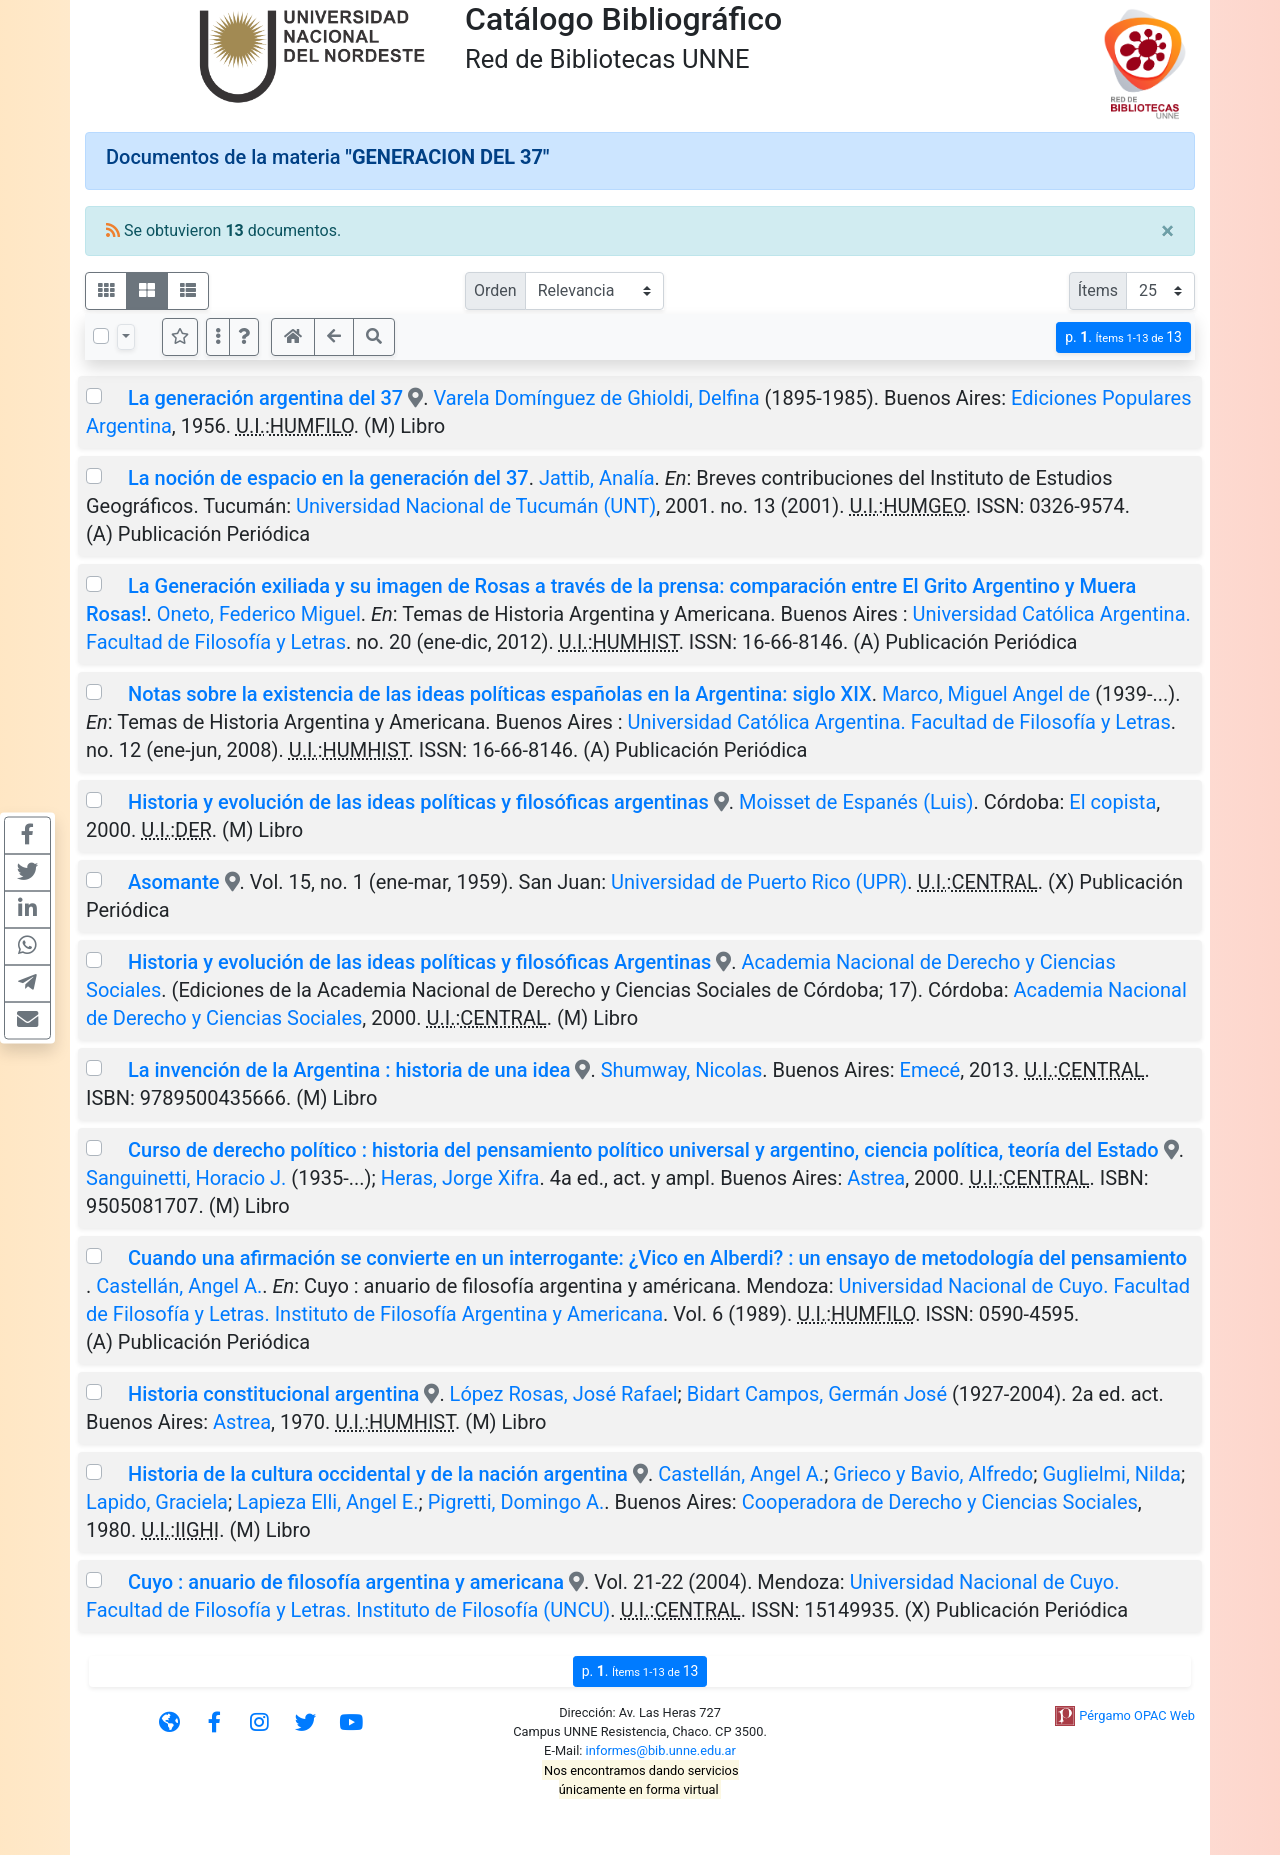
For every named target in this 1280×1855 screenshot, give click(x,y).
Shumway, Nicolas (682, 1070)
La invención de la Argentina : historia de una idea (349, 1070)
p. (1123, 337)
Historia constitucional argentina (273, 1394)
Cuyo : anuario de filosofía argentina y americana (346, 1582)
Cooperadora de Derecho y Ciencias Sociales (940, 1502)
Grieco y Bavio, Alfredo (933, 1474)
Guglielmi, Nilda (1111, 1474)
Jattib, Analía (597, 478)
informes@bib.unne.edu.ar (661, 1750)
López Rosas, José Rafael (564, 1394)
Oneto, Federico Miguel (259, 614)
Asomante (174, 882)
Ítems (1098, 290)
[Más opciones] (218, 337)
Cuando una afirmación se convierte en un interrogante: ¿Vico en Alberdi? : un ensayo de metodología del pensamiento (657, 1258)
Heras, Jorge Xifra (460, 1178)
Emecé (930, 1070)
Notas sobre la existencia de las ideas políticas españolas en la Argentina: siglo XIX (500, 694)
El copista (1112, 802)
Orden (495, 290)
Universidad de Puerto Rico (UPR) (759, 882)
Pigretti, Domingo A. (516, 1502)
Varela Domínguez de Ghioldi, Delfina (596, 398)
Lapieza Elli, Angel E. (327, 1502)
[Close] (1167, 231)
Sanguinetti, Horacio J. (186, 1178)
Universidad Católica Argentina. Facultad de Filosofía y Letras (899, 722)
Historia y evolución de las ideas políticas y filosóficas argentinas (418, 802)
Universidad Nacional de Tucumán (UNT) (476, 506)
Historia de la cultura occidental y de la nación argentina (378, 1474)
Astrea (876, 1178)
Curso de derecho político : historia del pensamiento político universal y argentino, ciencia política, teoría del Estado (643, 1150)
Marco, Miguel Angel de (986, 694)
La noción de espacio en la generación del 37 (328, 478)
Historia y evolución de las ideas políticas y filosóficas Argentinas (419, 962)
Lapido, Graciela (157, 1502)
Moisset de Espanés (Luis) (856, 802)
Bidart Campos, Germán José (817, 1394)
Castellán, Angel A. (179, 1286)
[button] (244, 337)
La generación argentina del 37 (265, 398)
